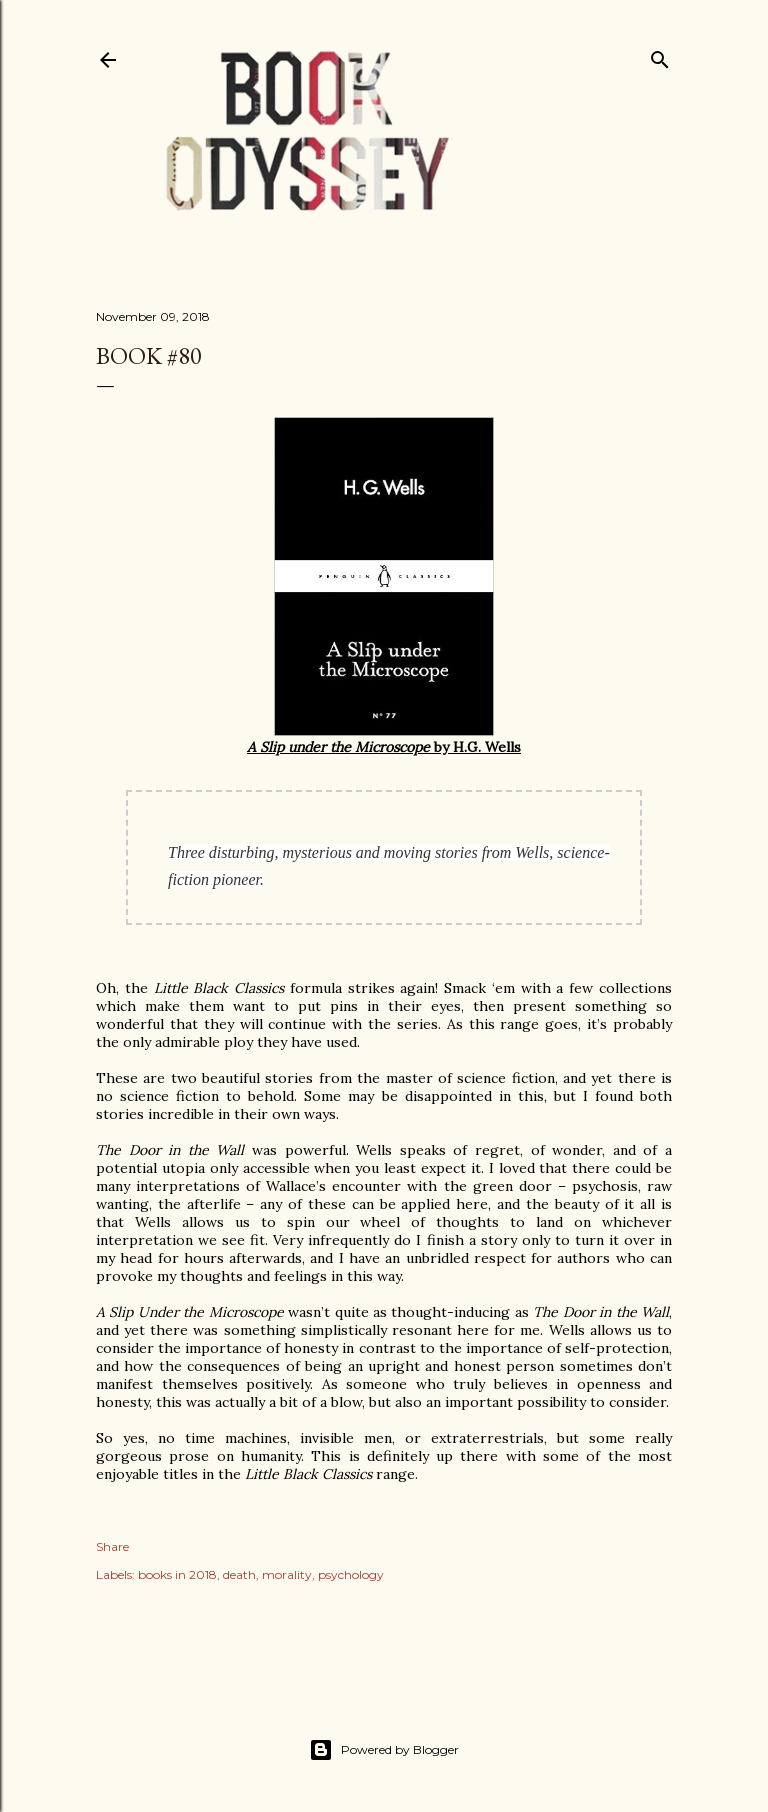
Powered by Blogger (384, 1750)
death (239, 1574)
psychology (351, 1574)
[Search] (660, 55)
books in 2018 (177, 1574)
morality (287, 1574)
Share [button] (112, 1546)
